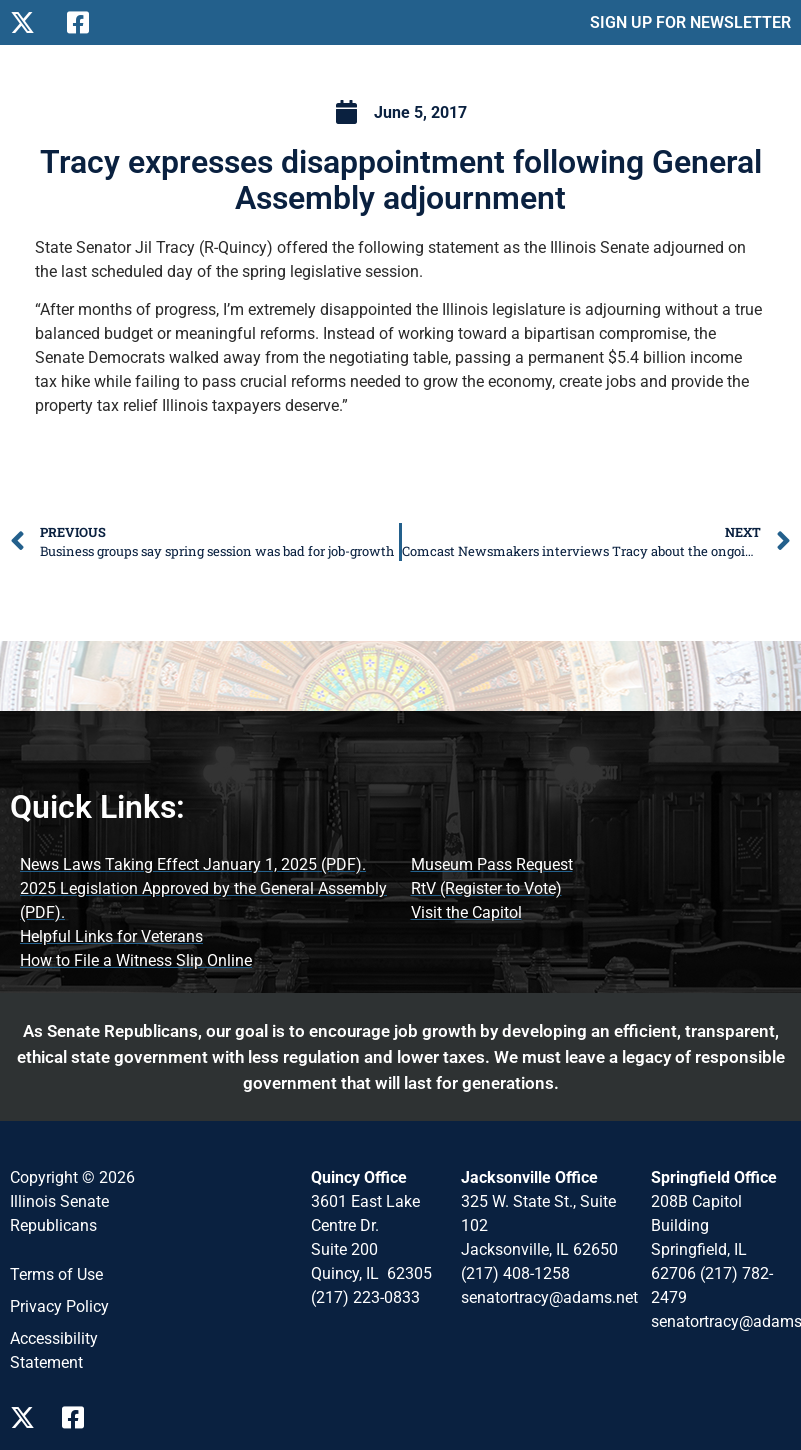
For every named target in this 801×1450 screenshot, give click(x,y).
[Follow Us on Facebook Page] (80, 1417)
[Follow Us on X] (30, 22)
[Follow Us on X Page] (28, 1417)
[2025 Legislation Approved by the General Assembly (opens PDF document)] (205, 901)
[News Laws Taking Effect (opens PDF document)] (193, 865)
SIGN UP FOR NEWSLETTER (690, 22)
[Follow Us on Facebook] (87, 22)
